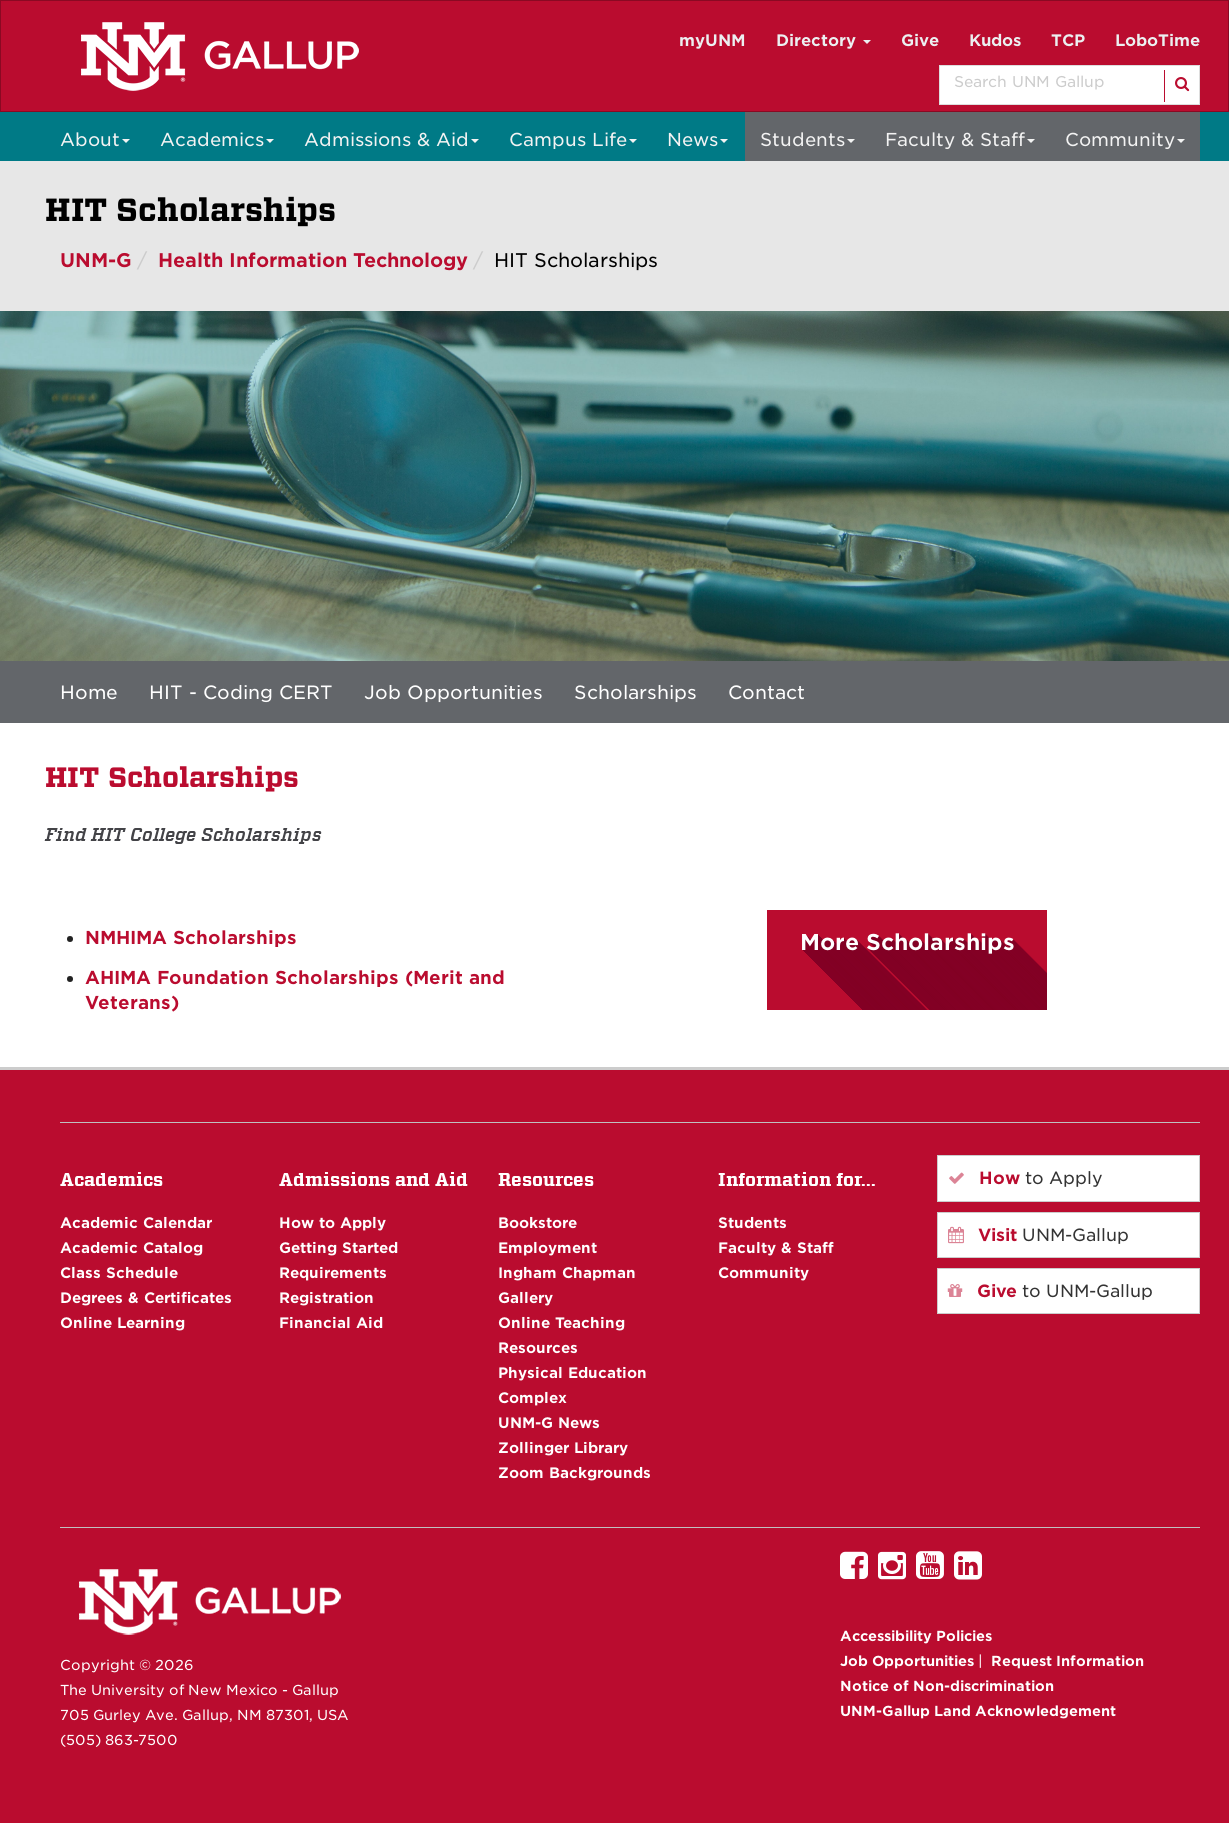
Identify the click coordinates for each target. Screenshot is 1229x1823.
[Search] (1180, 86)
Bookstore (537, 1222)
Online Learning (122, 1322)
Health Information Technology (313, 260)
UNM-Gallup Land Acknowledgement (978, 1711)
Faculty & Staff (960, 139)
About (95, 139)
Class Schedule (119, 1272)
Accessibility (916, 1636)
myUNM (712, 40)
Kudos (995, 40)
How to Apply (332, 1222)
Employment (547, 1247)
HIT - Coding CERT (241, 692)
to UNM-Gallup (1050, 1291)
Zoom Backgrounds (574, 1472)
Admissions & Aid (391, 139)
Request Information (1067, 1661)
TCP (1068, 40)
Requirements (333, 1272)
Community (1125, 139)
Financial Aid (331, 1322)
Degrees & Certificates (146, 1297)
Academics (217, 139)
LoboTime (1157, 40)
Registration (326, 1297)
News (697, 139)
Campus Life (573, 139)
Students (807, 139)
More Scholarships (907, 942)
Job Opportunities (453, 692)
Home (89, 692)
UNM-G (96, 260)
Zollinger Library (563, 1447)
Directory (823, 40)
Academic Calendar (136, 1222)
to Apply (1025, 1178)
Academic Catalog (131, 1247)
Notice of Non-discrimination (947, 1686)
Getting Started (338, 1247)
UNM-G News (549, 1422)
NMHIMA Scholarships (191, 937)
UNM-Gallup (1038, 1235)
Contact (766, 692)
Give (920, 40)
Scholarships (635, 692)
